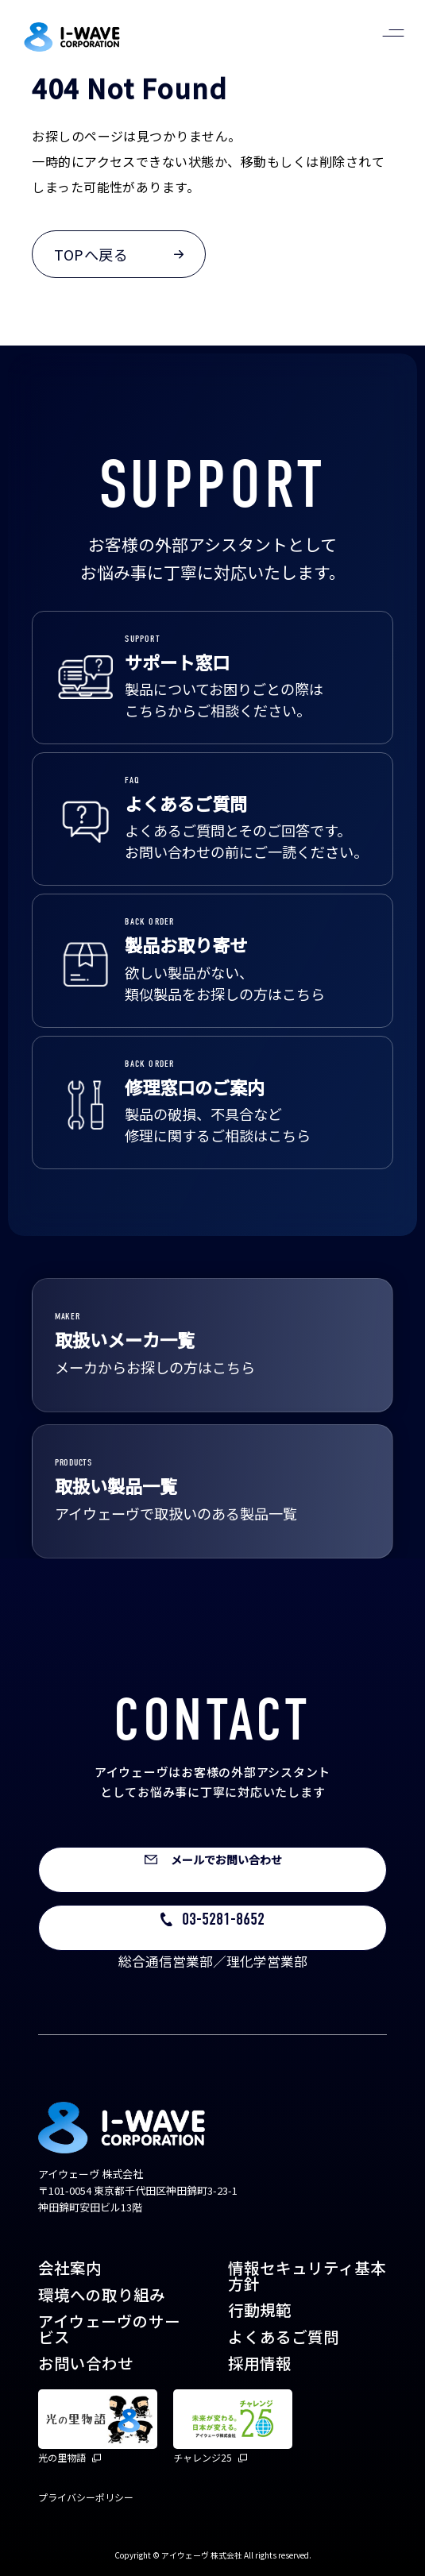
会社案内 (70, 2267)
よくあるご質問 (283, 2336)
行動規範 (260, 2309)
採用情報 (260, 2362)
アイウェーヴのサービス (109, 2328)
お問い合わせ (85, 2362)
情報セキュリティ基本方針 (307, 2275)
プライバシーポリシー (85, 2497)
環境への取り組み (101, 2294)
